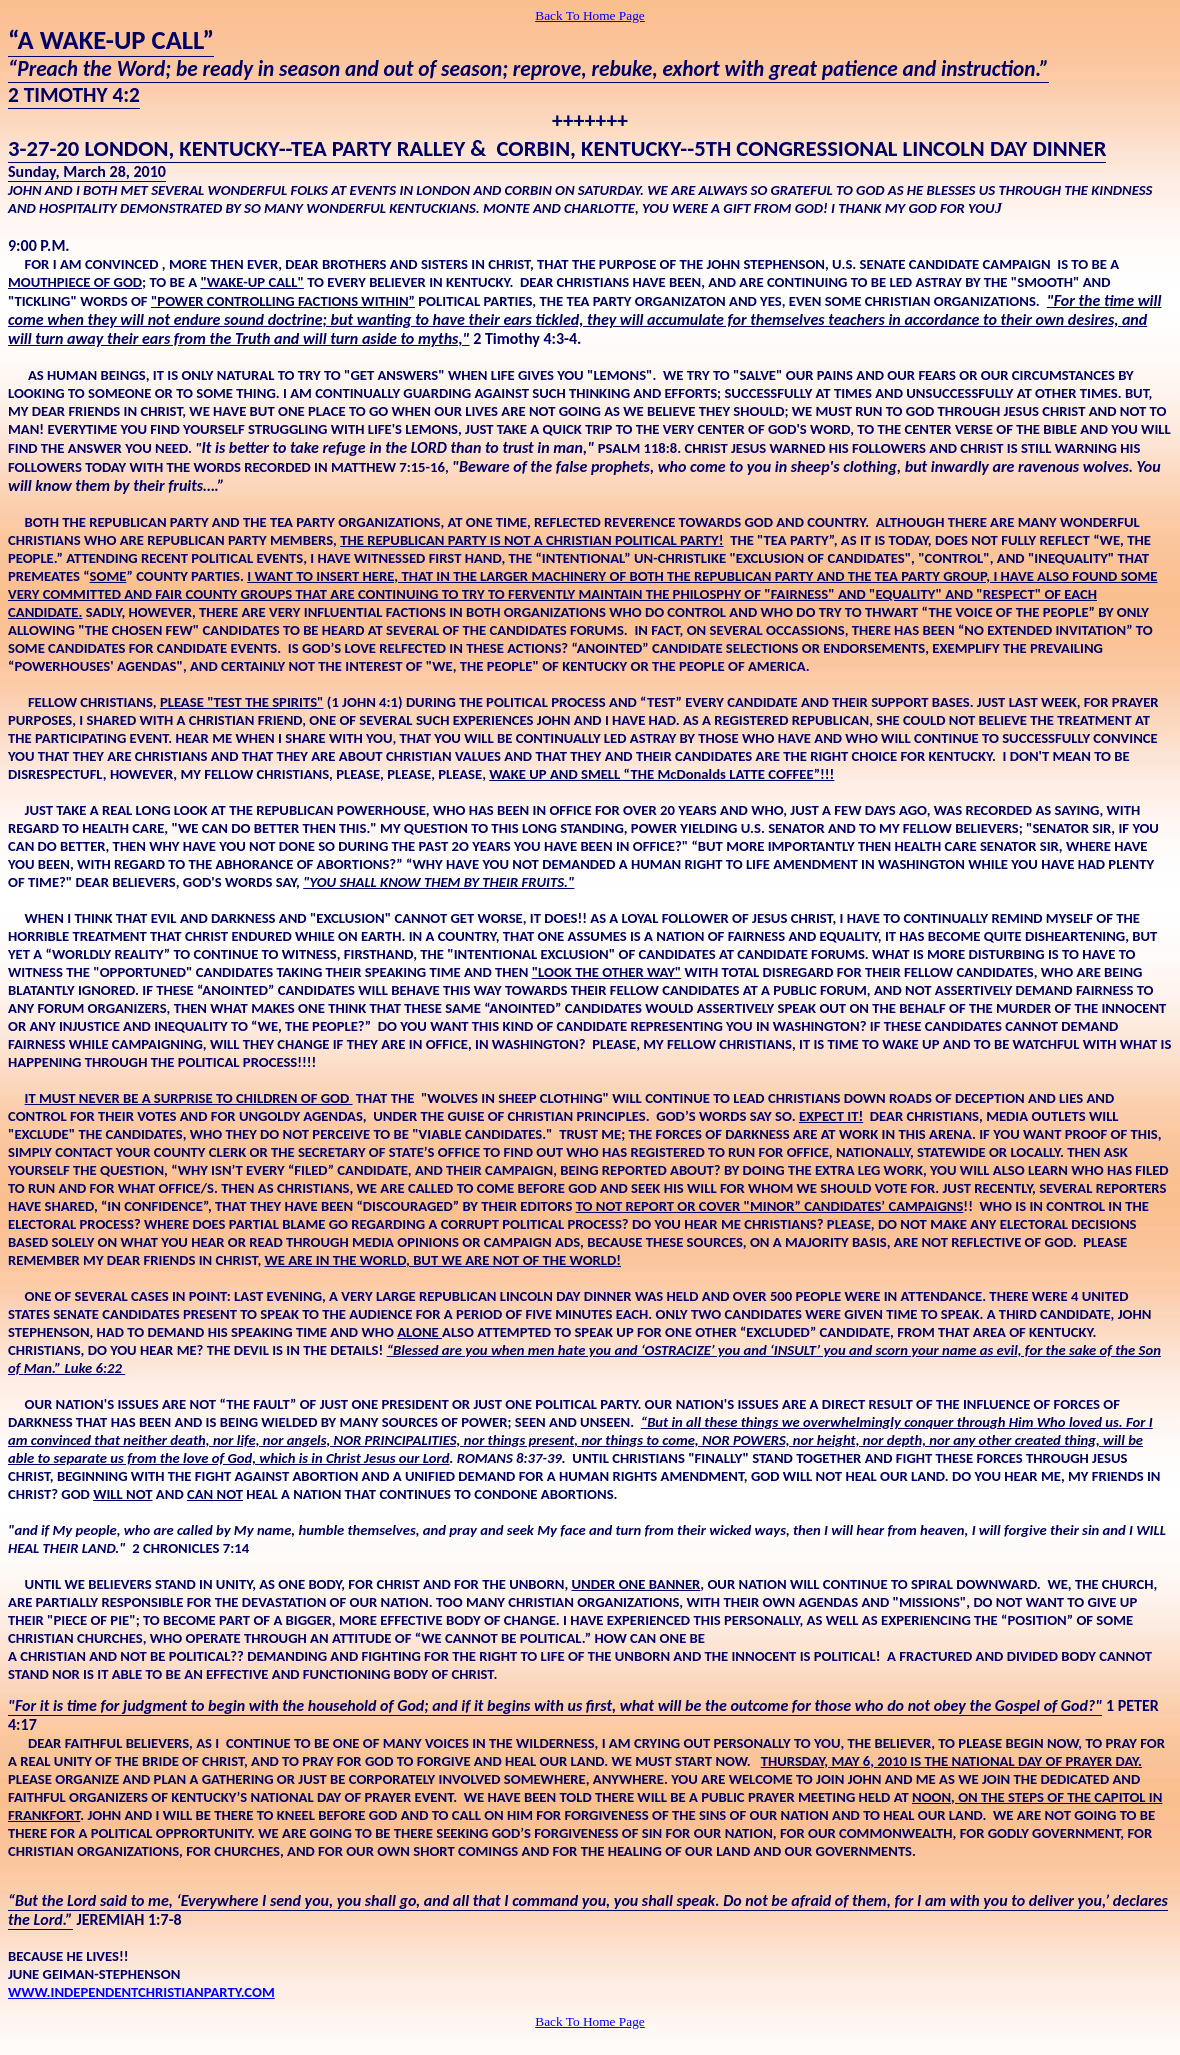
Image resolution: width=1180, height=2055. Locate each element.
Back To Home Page (590, 15)
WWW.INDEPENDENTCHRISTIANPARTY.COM (141, 1992)
